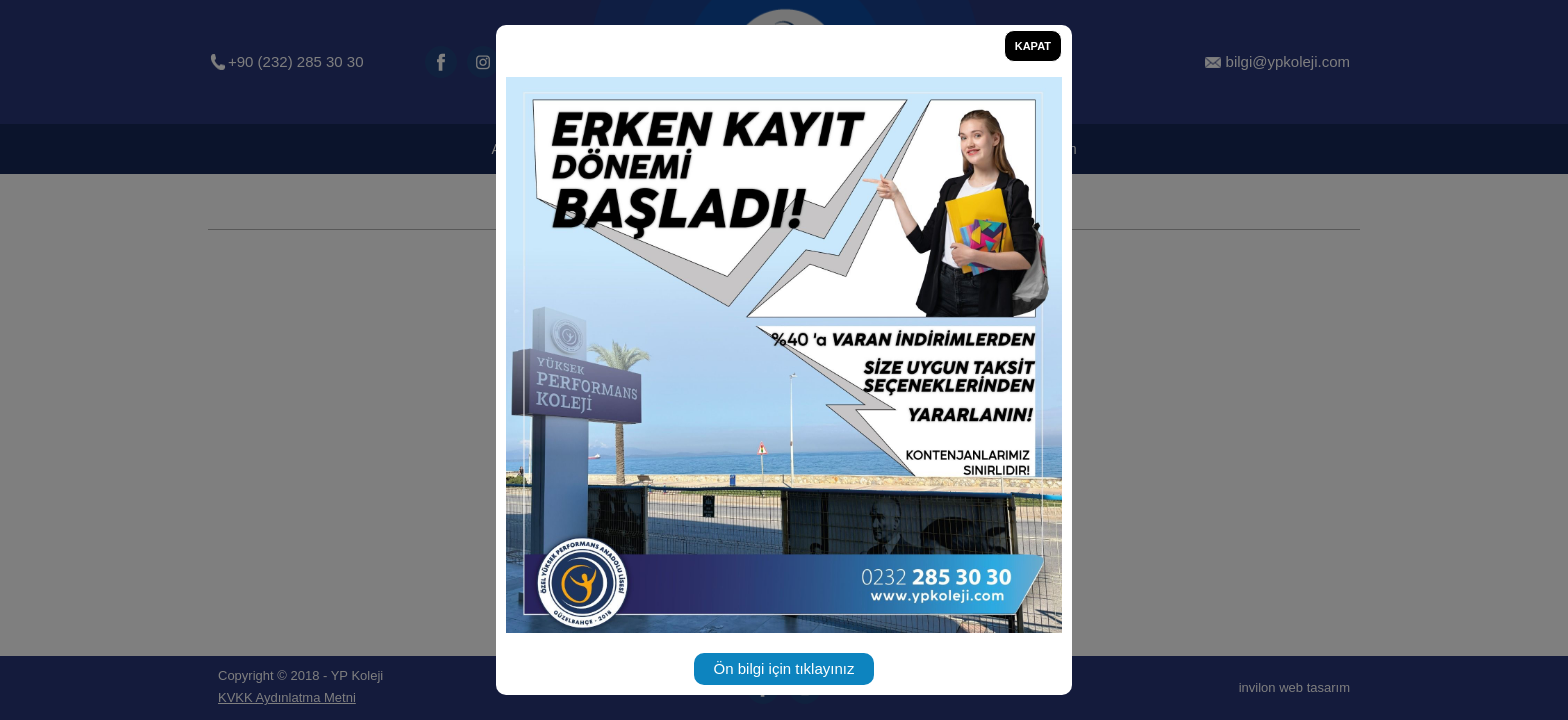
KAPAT (1033, 46)
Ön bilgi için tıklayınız (784, 668)
